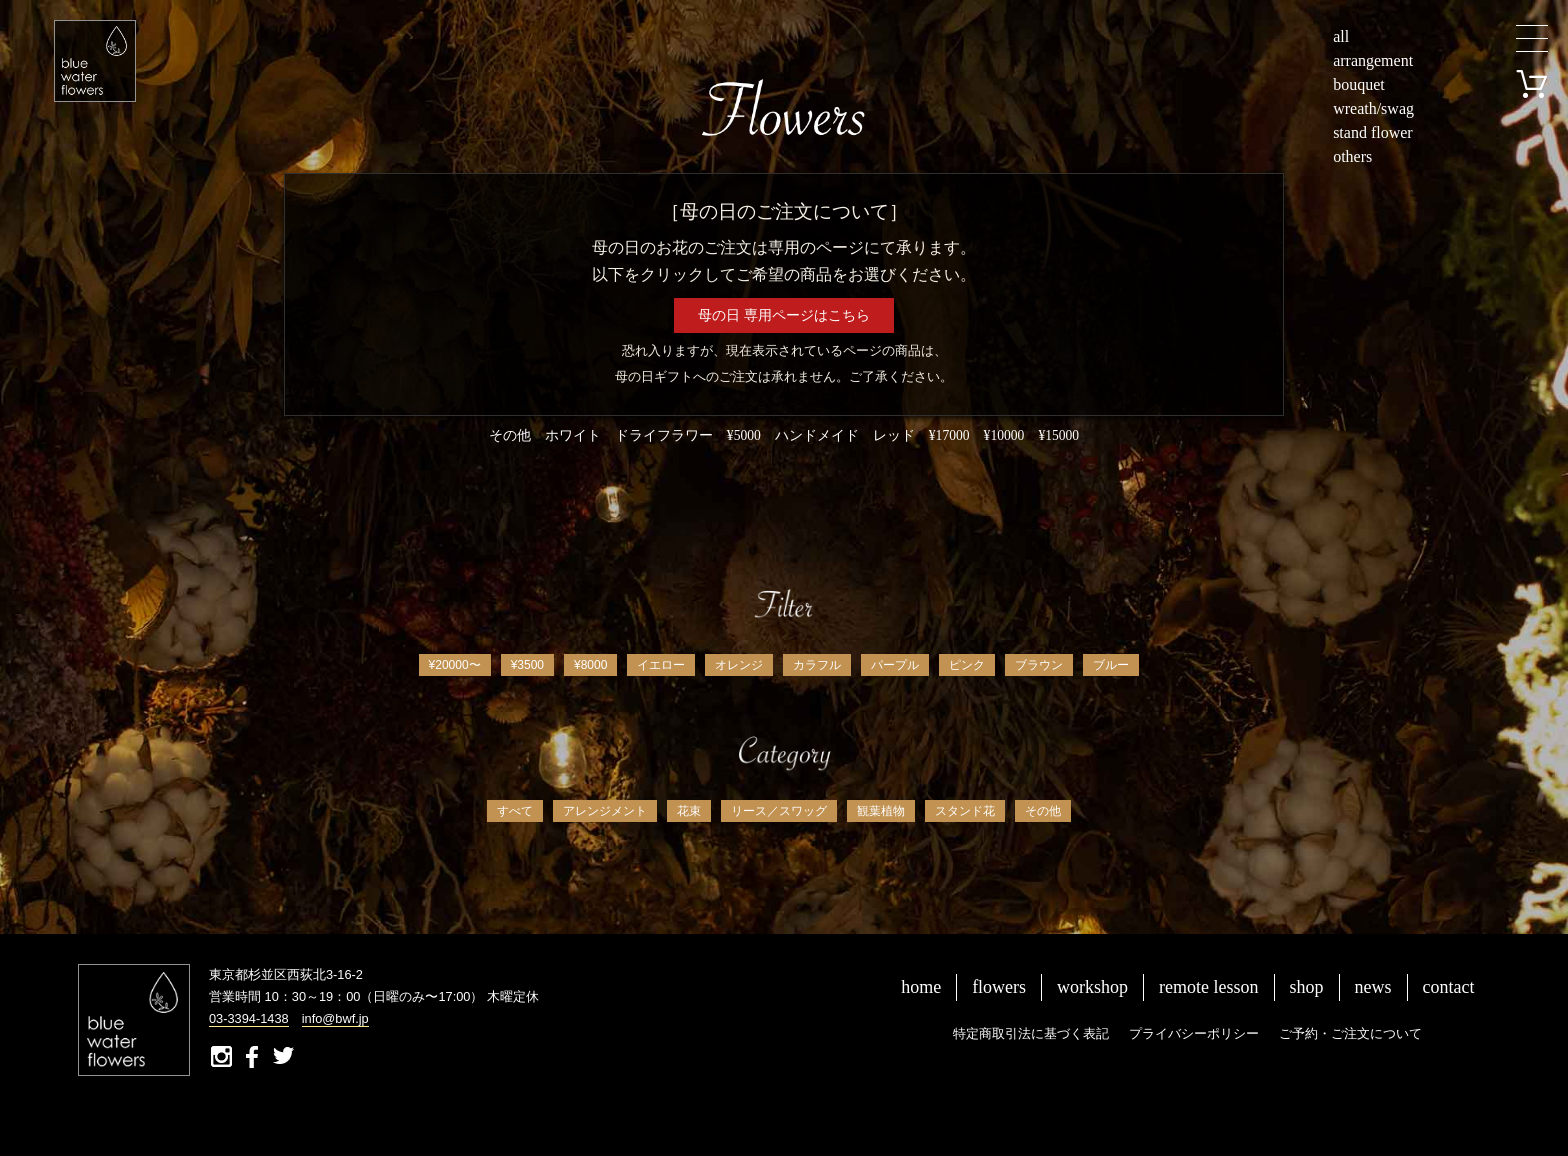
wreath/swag (1373, 108)
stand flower (1373, 132)
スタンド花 (965, 811)
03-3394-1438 (249, 1018)
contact (1449, 987)
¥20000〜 (455, 665)
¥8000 (590, 665)
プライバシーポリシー (1194, 1033)
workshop (1092, 987)
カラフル (817, 665)
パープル (895, 665)
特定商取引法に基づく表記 (1031, 1033)
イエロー (661, 665)
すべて (515, 811)
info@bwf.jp (335, 1018)
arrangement (1373, 60)
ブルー (1111, 665)
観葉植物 (881, 811)
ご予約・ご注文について (1350, 1033)
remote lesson (1208, 987)
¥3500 (527, 665)
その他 (1043, 811)
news (1373, 987)
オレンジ (739, 665)
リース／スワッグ (779, 811)
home (921, 987)
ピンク (967, 665)
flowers (999, 987)
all (1341, 36)
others (1352, 156)
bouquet (1359, 84)
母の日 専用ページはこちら (784, 315)
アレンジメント (605, 811)
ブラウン (1039, 665)
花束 (689, 811)
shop (1307, 987)
